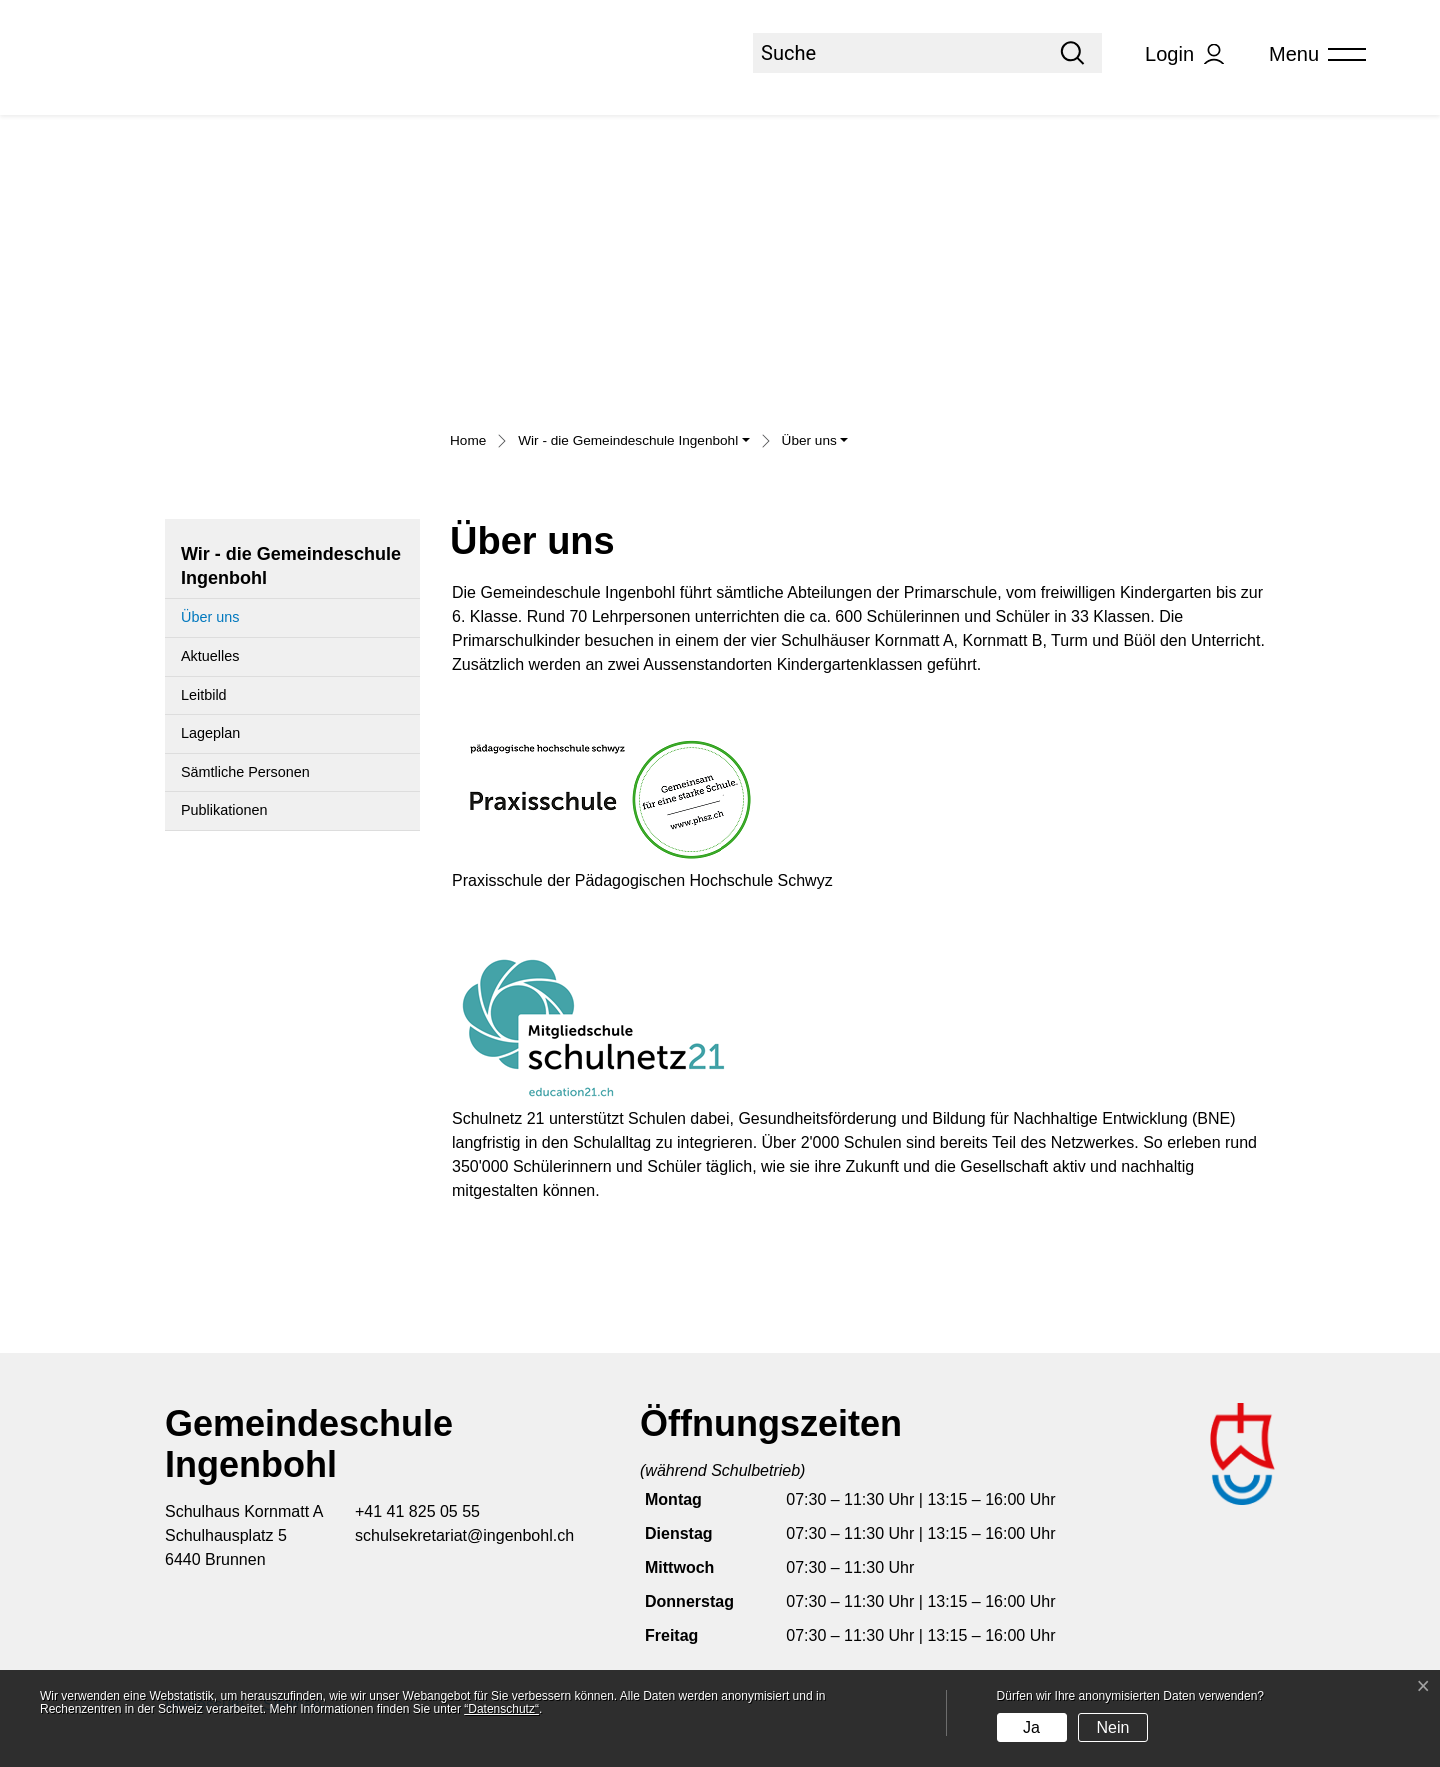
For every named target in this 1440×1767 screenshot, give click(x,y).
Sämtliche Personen (245, 772)
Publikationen (224, 810)
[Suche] (898, 53)
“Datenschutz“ (501, 1709)
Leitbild (204, 695)
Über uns (229, 623)
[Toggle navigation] (1311, 54)
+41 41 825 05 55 (417, 1511)
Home (468, 440)
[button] (633, 443)
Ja (1031, 1727)
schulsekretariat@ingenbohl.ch (464, 1535)
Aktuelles (210, 656)
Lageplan (210, 733)
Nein (1112, 1727)
